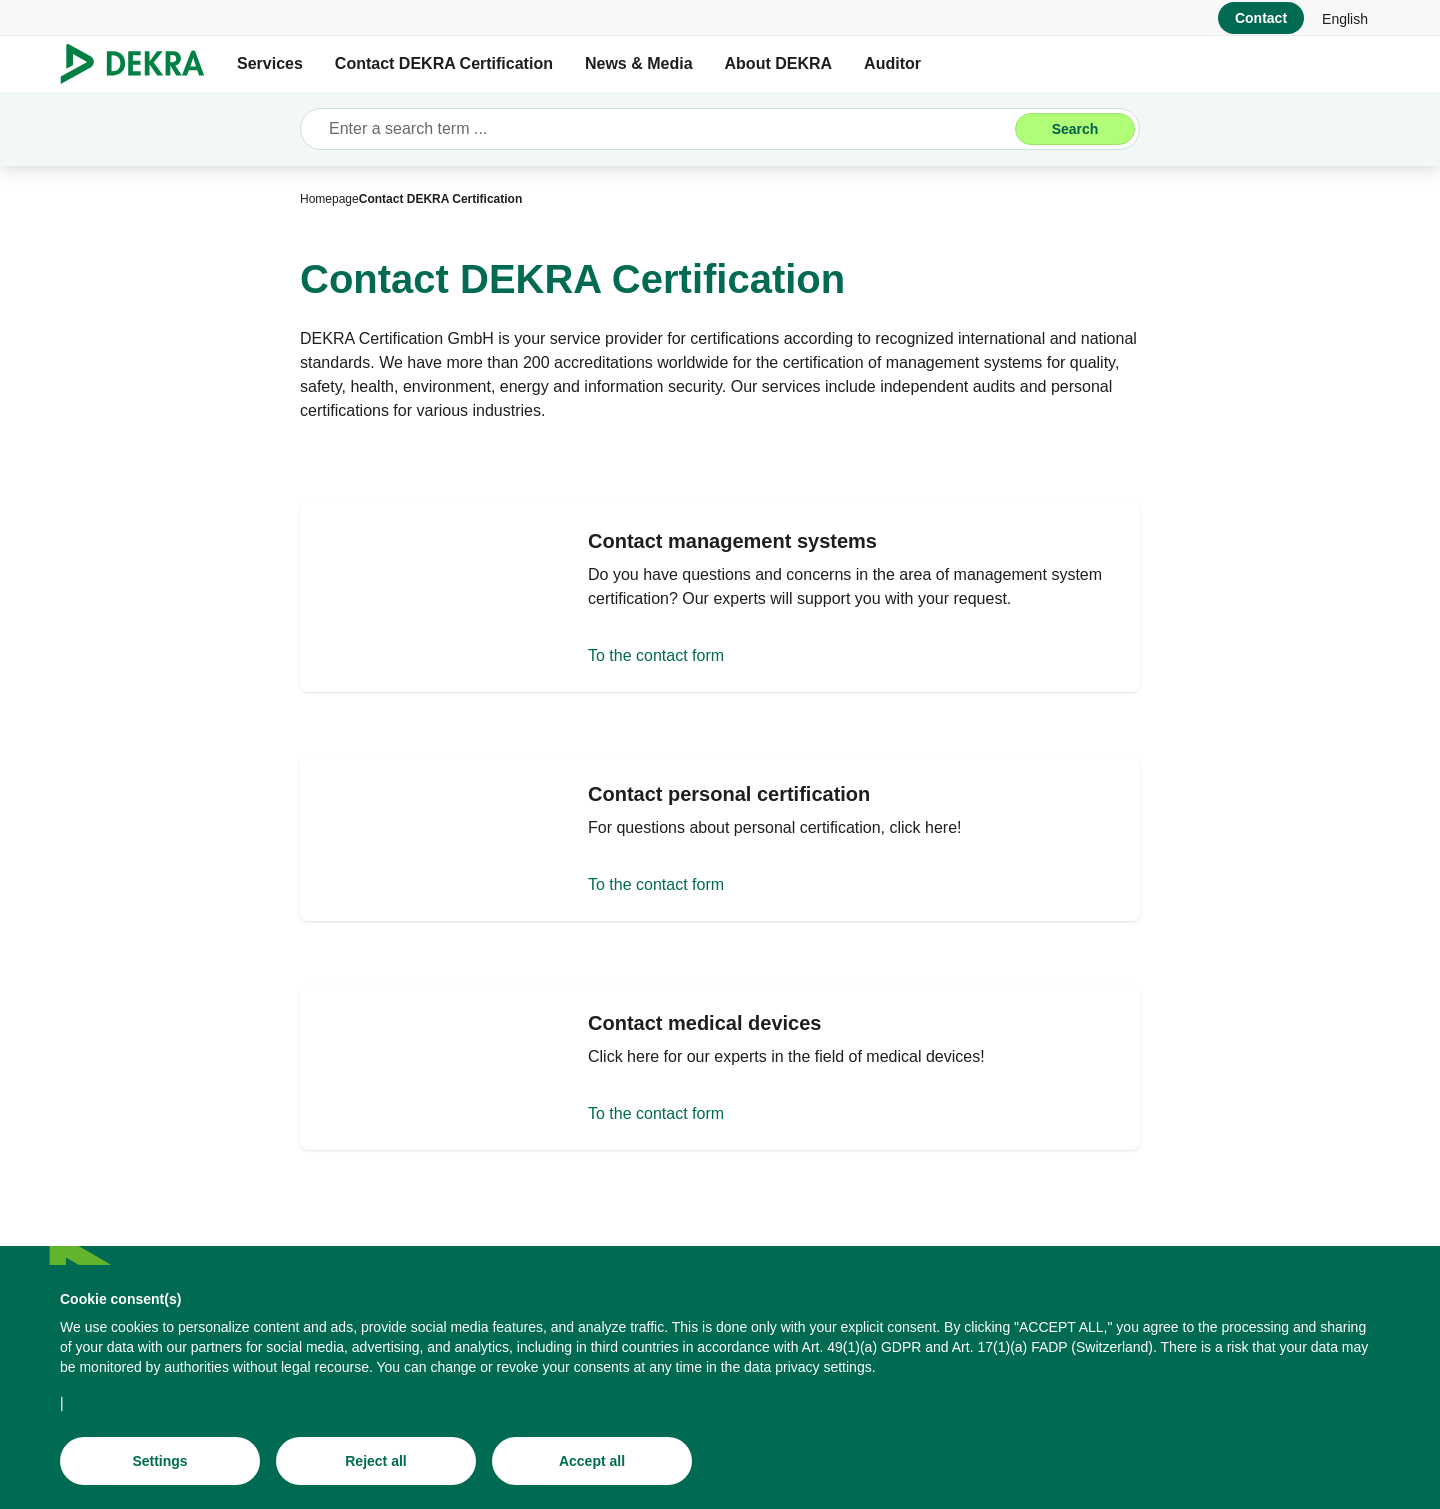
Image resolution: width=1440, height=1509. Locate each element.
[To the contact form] (720, 602)
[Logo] (140, 64)
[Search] (1075, 129)
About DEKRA (779, 63)
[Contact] (1261, 18)
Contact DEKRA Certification (444, 63)
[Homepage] (329, 199)
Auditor (892, 63)
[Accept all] (592, 1461)
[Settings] (160, 1461)
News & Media (639, 63)
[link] (1345, 18)
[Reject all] (376, 1461)
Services (270, 63)
